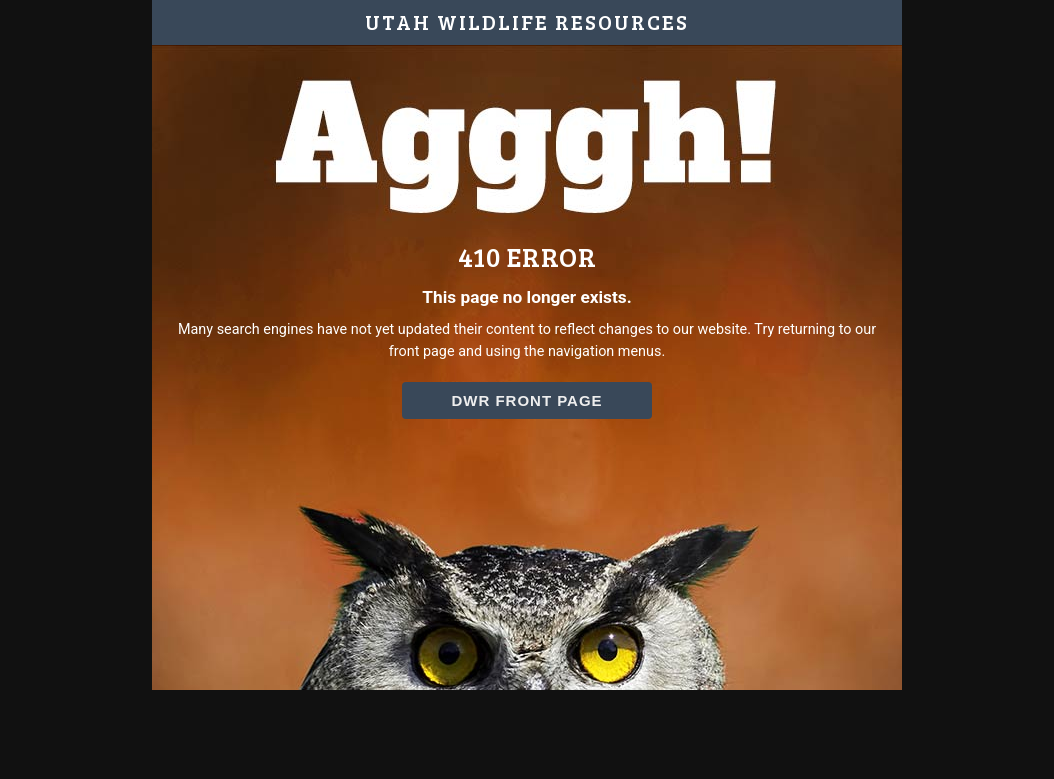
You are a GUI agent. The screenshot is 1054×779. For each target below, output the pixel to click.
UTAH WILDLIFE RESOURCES (527, 22)
